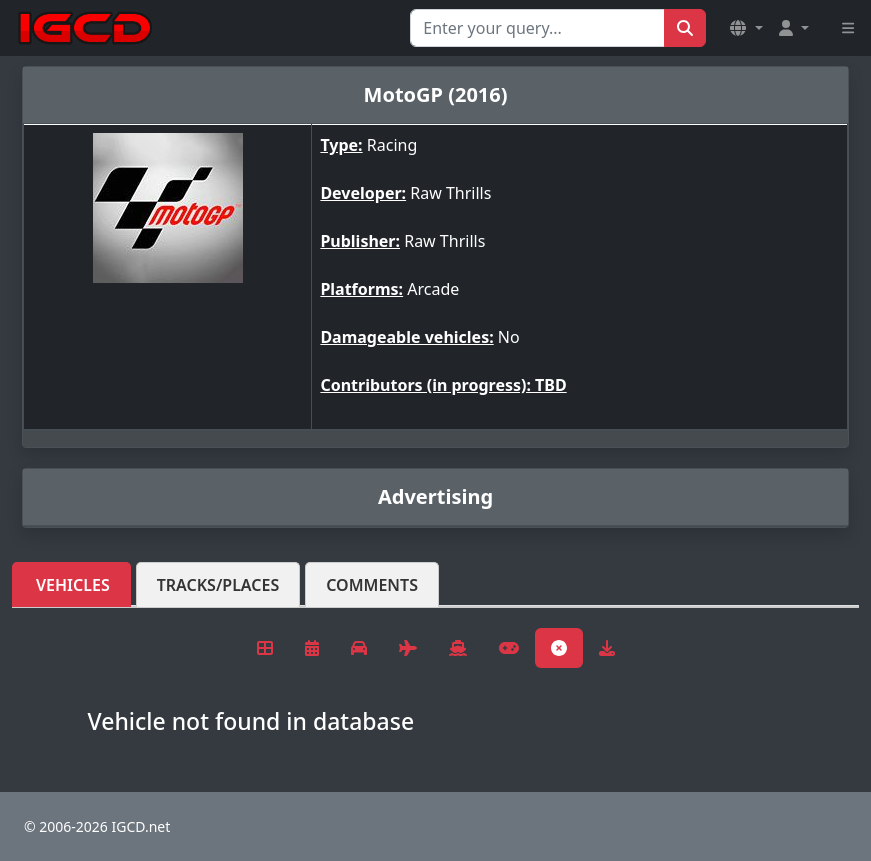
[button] (746, 28)
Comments (372, 585)
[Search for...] (537, 28)
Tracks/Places (218, 585)
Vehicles (73, 585)
